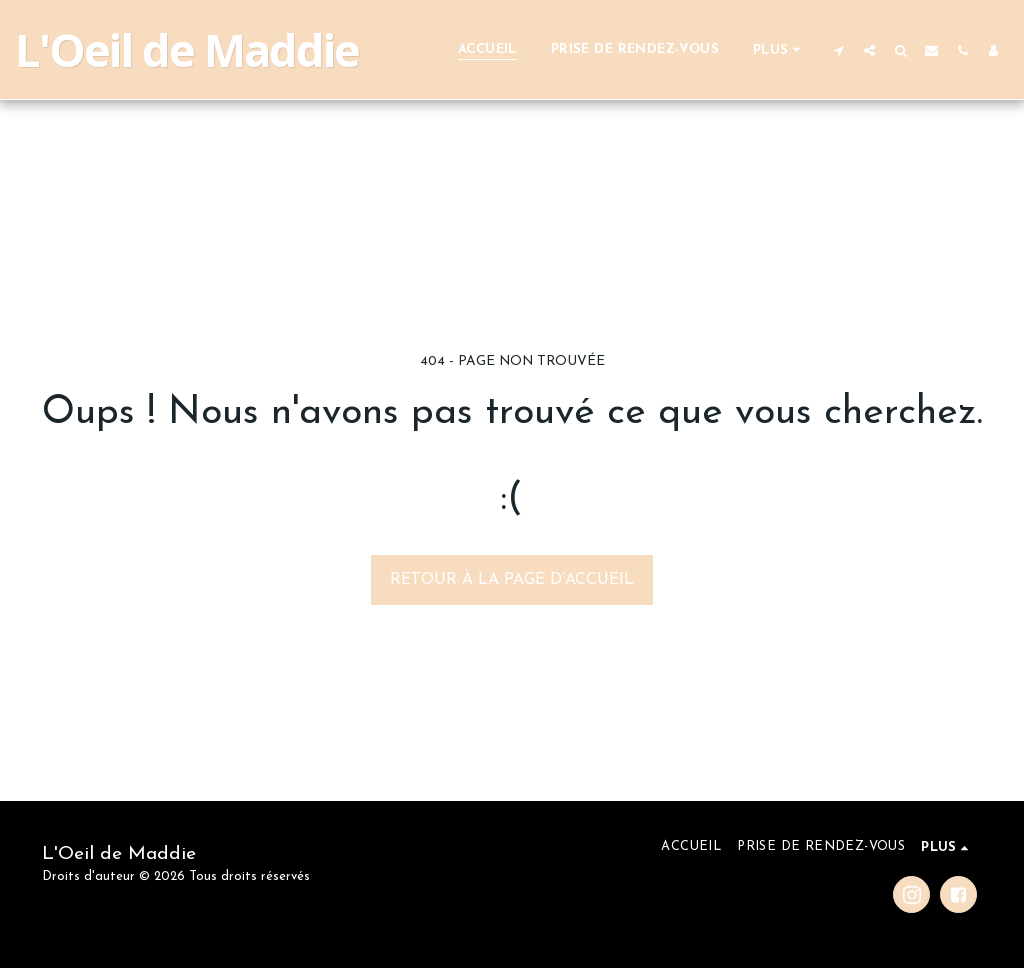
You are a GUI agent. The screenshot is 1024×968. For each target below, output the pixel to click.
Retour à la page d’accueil (512, 580)
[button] (838, 50)
